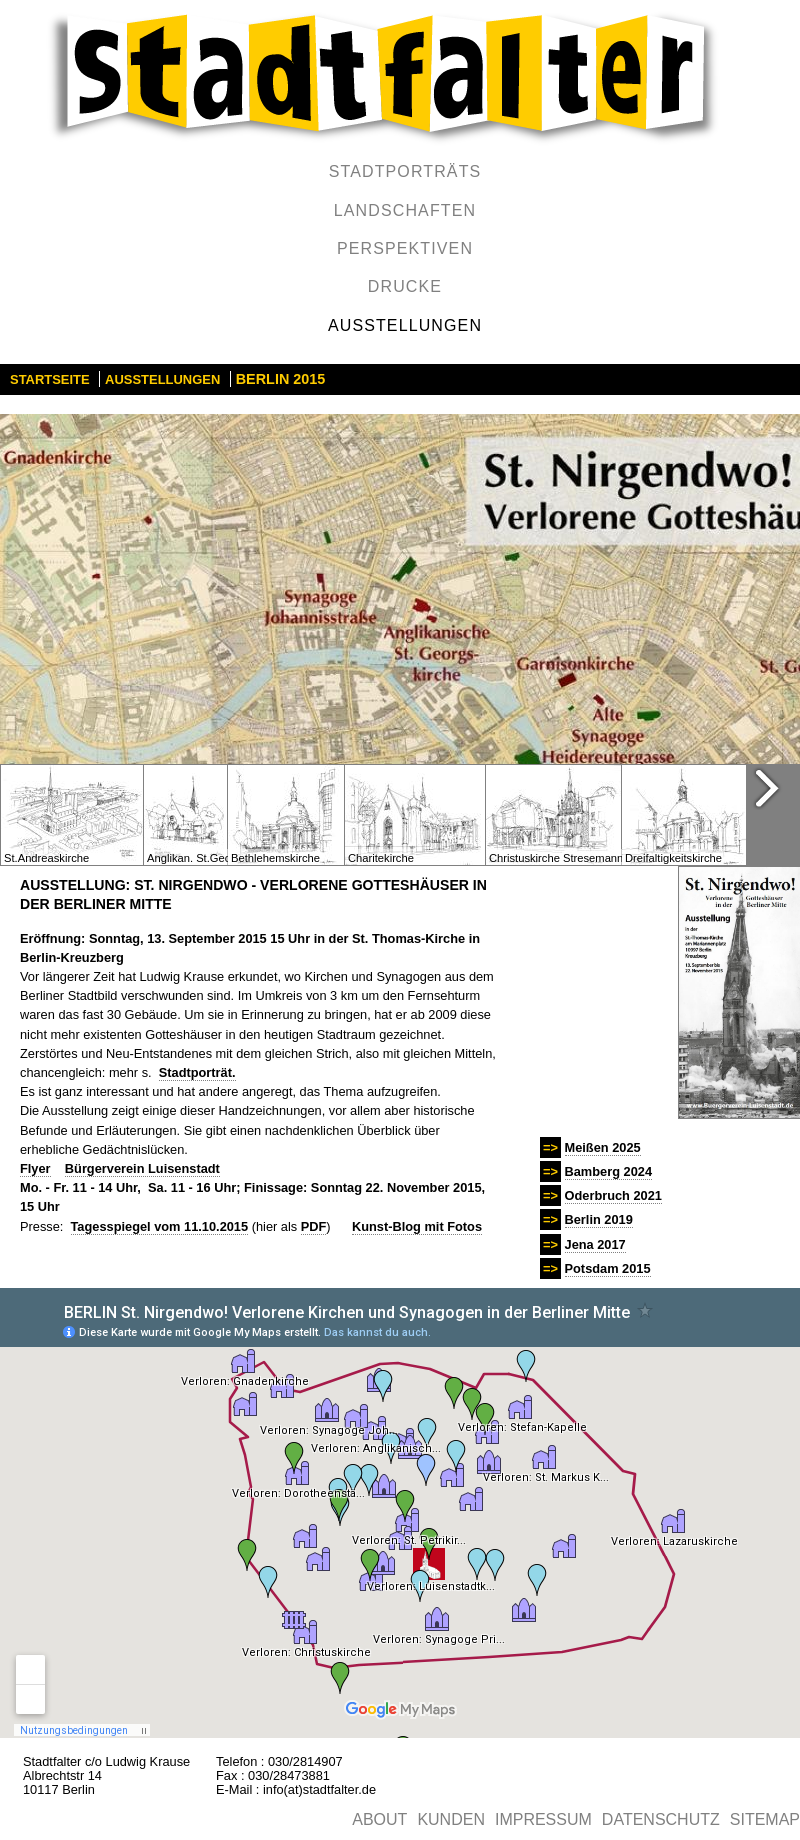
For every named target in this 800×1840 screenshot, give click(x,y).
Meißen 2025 (603, 1147)
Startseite (50, 379)
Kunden (451, 1819)
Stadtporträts (405, 171)
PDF (314, 1226)
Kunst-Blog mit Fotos (417, 1226)
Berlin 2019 (599, 1219)
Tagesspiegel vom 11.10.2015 (160, 1226)
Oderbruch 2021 (613, 1195)
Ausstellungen (405, 325)
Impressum (543, 1819)
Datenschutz (661, 1819)
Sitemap (765, 1819)
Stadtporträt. (197, 1072)
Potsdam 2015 (608, 1268)
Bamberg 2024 (609, 1171)
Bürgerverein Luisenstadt (142, 1168)
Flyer (35, 1168)
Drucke (405, 286)
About (379, 1819)
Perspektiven (405, 248)
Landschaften (405, 210)
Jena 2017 (595, 1244)
